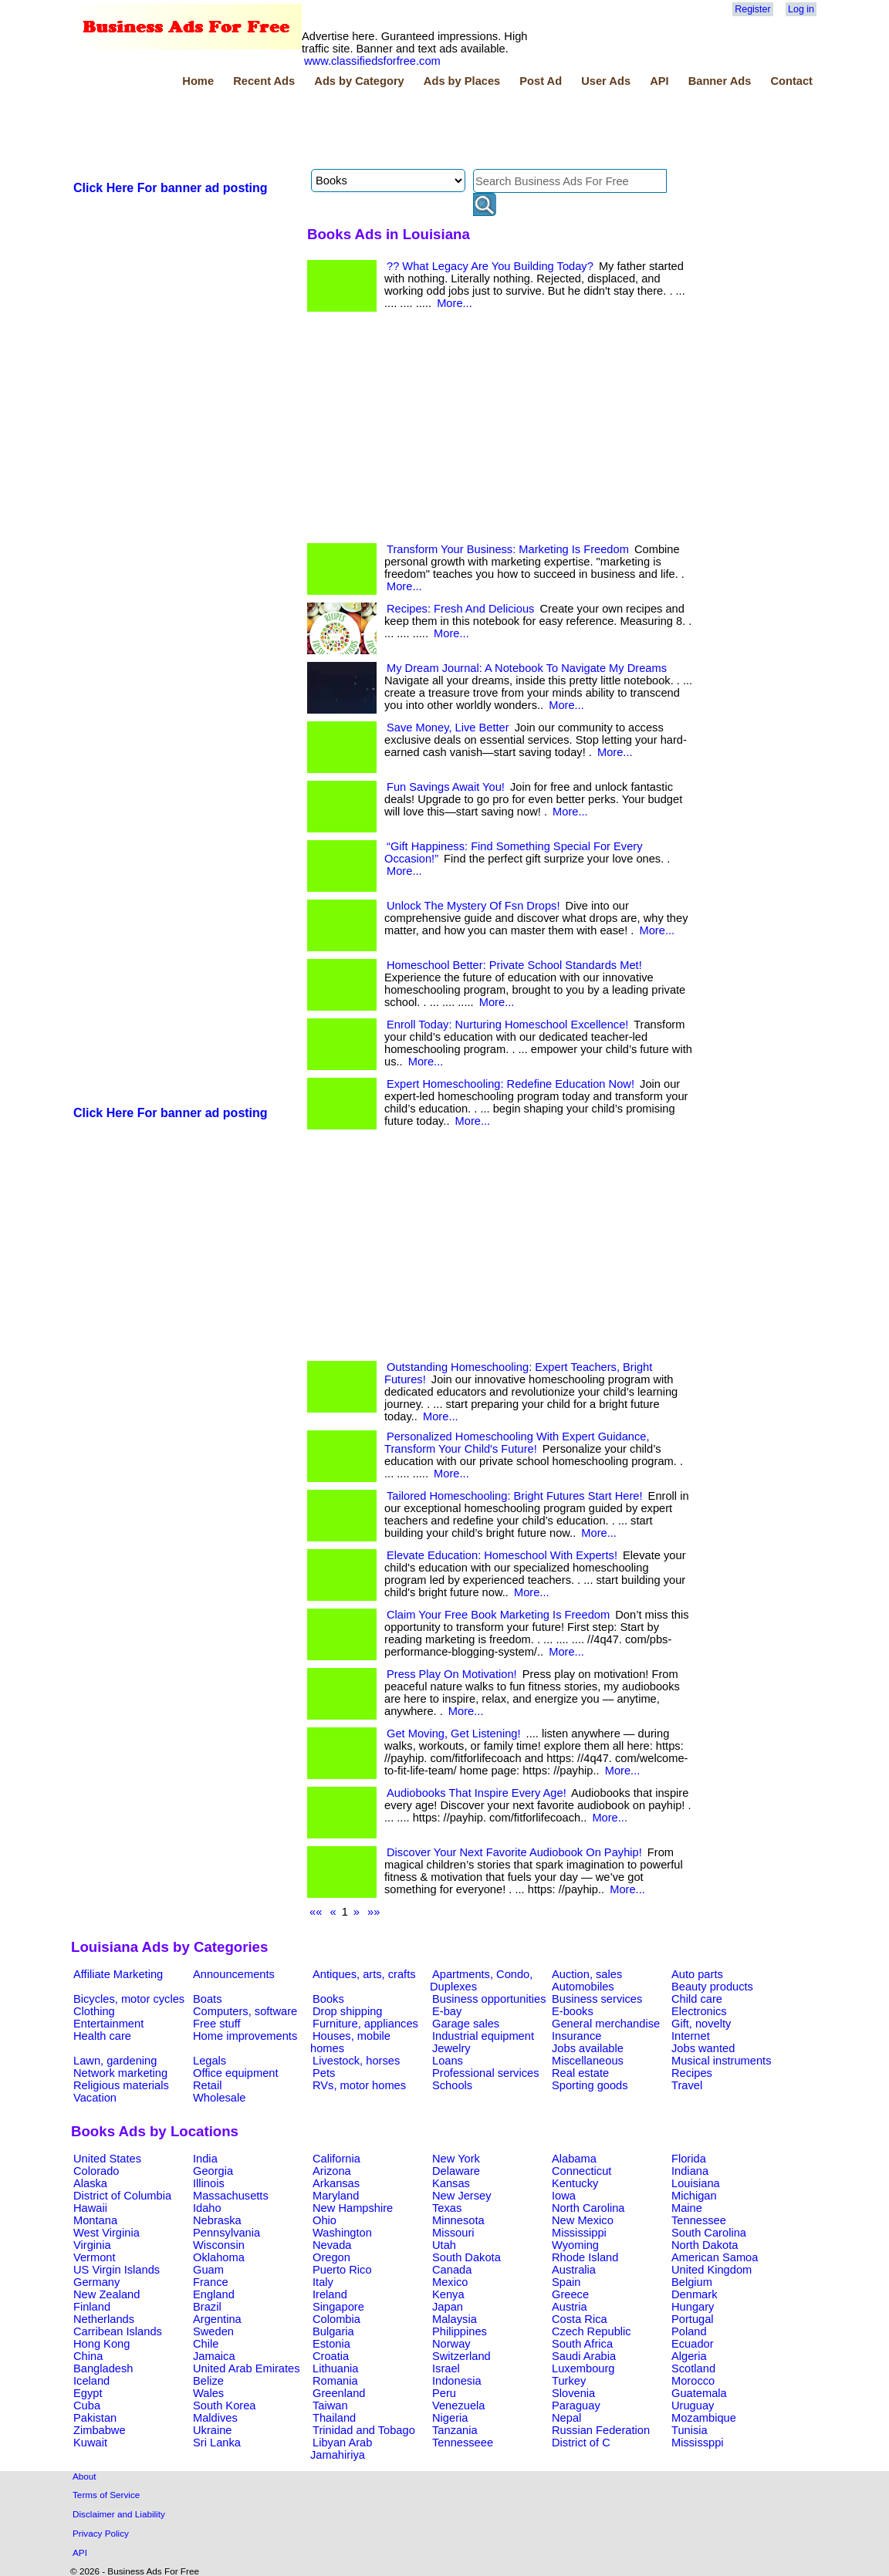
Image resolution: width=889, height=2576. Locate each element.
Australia (574, 2270)
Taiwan (330, 2405)
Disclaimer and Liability (119, 2514)
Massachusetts (231, 2195)
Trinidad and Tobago (364, 2430)
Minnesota (458, 2220)
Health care (102, 2036)
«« (315, 1912)
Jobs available (588, 2048)
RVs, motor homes (359, 2085)
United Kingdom (711, 2270)
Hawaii (90, 2208)
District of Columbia (122, 2195)
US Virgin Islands (116, 2270)
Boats (207, 1999)
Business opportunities (489, 1999)
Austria (569, 2307)
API (659, 81)
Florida (688, 2158)
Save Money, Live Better (448, 727)
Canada (452, 2270)
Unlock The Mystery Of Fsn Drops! (473, 906)
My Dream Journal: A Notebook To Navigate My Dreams (527, 668)
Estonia (331, 2344)
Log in (801, 9)
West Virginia (106, 2233)
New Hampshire (353, 2208)
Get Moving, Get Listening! (454, 1733)
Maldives (215, 2418)
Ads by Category (359, 81)
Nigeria (450, 2418)
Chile (205, 2344)
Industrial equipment (483, 2036)
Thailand (334, 2418)
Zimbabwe (99, 2430)
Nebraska (217, 2220)
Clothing (94, 2011)
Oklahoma (219, 2257)
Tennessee (698, 2220)
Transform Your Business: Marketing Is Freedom (508, 549)
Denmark (694, 2294)
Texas (446, 2208)
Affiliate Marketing (118, 1974)
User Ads (605, 81)
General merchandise (606, 2023)
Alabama (574, 2158)
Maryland (336, 2195)
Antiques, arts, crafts (364, 1974)
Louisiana (695, 2183)
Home (198, 81)
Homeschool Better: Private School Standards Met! (514, 965)
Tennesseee (462, 2442)
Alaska (90, 2183)
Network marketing (120, 2073)
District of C (581, 2442)
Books (328, 1999)
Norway (451, 2344)
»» (373, 1912)
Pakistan (95, 2418)
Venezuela (458, 2405)
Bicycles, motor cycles (128, 1999)
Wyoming (575, 2245)
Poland (689, 2331)
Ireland (330, 2294)
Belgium (691, 2282)
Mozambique (703, 2418)
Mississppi (697, 2442)
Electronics (699, 2011)
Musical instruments (721, 2060)
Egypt (87, 2393)
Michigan (694, 2195)
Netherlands (103, 2319)
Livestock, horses (356, 2060)
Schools (452, 2085)
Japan (447, 2307)
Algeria (689, 2356)
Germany (96, 2282)
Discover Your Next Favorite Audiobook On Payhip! (514, 1852)
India (205, 2158)
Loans (447, 2060)
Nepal (566, 2418)
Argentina (217, 2319)
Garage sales (465, 2023)
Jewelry (451, 2048)
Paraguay (576, 2405)
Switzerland (461, 2356)
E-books (572, 2011)
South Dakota (466, 2257)
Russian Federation (601, 2430)
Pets (324, 2073)
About (84, 2476)
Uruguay (692, 2405)
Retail (207, 2085)
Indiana (689, 2171)
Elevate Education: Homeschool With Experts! (502, 1555)
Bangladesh (103, 2368)
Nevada (332, 2245)
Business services (597, 1999)
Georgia (213, 2171)
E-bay (446, 2011)
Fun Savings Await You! (446, 787)
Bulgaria (333, 2331)
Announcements (234, 1974)
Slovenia (573, 2393)
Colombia (336, 2319)
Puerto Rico (342, 2270)
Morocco (693, 2381)
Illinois (209, 2183)
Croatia (331, 2356)
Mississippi (579, 2233)
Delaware (456, 2171)
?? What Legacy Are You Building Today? (490, 266)
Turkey (569, 2381)
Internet (690, 2036)
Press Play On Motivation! (452, 1674)
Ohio (324, 2220)
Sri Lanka (217, 2442)
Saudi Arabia (584, 2356)
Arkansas (336, 2183)
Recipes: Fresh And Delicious (460, 609)
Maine (686, 2208)
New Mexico (583, 2220)
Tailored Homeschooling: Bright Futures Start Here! (515, 1496)
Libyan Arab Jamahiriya (341, 2448)
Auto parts (697, 1974)
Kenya (448, 2294)
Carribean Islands (117, 2331)
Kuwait (90, 2442)
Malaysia (454, 2319)
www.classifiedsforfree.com (372, 61)
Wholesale (219, 2098)
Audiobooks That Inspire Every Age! (476, 1793)
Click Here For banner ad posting (170, 187)
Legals (209, 2060)
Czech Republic (591, 2331)
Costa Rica (579, 2319)
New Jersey (462, 2195)
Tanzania (455, 2430)
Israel (446, 2368)
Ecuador (692, 2344)
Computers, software (245, 2011)
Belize (208, 2381)
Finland (91, 2307)
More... (454, 303)
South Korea (224, 2405)
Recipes (691, 2073)
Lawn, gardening (115, 2060)
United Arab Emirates (246, 2368)
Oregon (331, 2257)
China (88, 2356)
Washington (342, 2233)
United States (107, 2158)
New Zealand (106, 2294)
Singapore (338, 2307)
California (336, 2158)
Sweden (213, 2331)
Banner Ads (720, 81)
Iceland (91, 2381)
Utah (444, 2245)
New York (456, 2158)
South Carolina (708, 2233)
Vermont (94, 2257)
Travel (686, 2085)
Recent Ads (264, 81)
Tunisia (689, 2430)
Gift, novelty (701, 2023)
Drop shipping (347, 2011)
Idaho (207, 2208)
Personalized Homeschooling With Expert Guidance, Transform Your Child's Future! (517, 1442)
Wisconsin (219, 2245)
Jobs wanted (703, 2048)
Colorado (96, 2171)
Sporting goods (590, 2085)
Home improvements (245, 2036)
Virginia (92, 2245)
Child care (696, 1999)
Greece (570, 2294)
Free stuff (217, 2023)
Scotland (693, 2368)
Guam (208, 2270)
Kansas (451, 2183)
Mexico (450, 2282)
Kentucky (575, 2183)
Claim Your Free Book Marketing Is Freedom (498, 1615)
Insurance (576, 2036)
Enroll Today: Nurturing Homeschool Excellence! (507, 1024)
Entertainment (108, 2023)
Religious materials (121, 2085)
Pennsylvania (226, 2233)
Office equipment (236, 2073)
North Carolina (588, 2208)
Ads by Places (462, 81)
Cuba (86, 2405)
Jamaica (214, 2356)
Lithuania (336, 2368)
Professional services (485, 2073)
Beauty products (712, 1986)
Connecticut (581, 2171)
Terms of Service (106, 2495)
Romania (335, 2381)
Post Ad (540, 81)
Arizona (332, 2171)
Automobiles (583, 1986)
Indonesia (457, 2381)
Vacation (95, 2098)
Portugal (692, 2319)
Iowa (564, 2195)
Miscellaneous (588, 2060)
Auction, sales (587, 1974)
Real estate (580, 2073)
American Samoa (714, 2257)
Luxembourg (583, 2368)
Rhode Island (585, 2257)
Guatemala (699, 2393)
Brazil (207, 2307)
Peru (444, 2393)
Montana (95, 2220)
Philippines (459, 2331)
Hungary (692, 2307)
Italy (323, 2282)
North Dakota (704, 2245)
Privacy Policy (101, 2533)
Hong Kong (101, 2344)
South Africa (582, 2344)
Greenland (339, 2393)
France (210, 2282)
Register (752, 9)
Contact (791, 81)
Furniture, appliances (365, 2023)
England (214, 2294)
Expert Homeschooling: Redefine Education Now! (510, 1084)
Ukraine (212, 2430)
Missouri (453, 2233)
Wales (208, 2393)
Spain (566, 2282)
